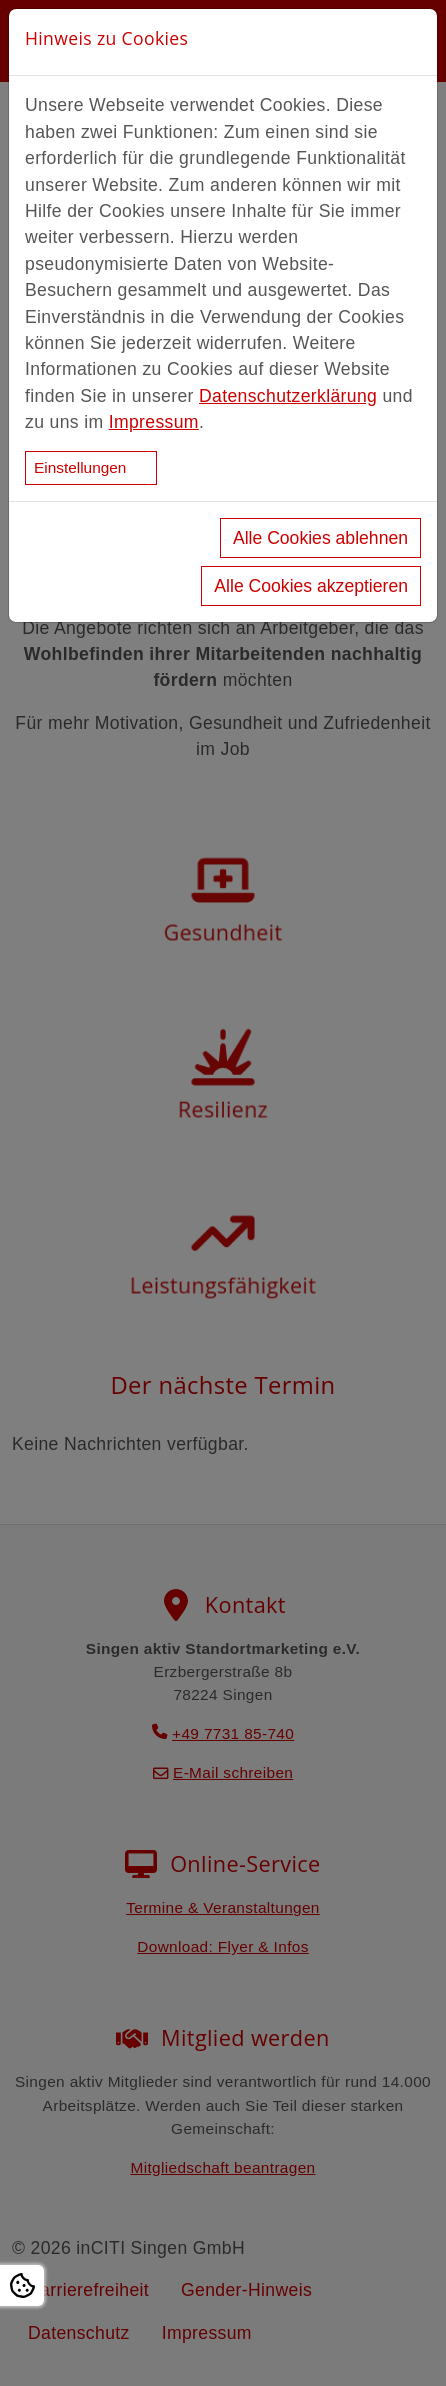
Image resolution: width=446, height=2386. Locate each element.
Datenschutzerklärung (288, 396)
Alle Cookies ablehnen (320, 538)
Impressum (154, 422)
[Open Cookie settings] (22, 2285)
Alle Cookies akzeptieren (311, 586)
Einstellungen (80, 467)
